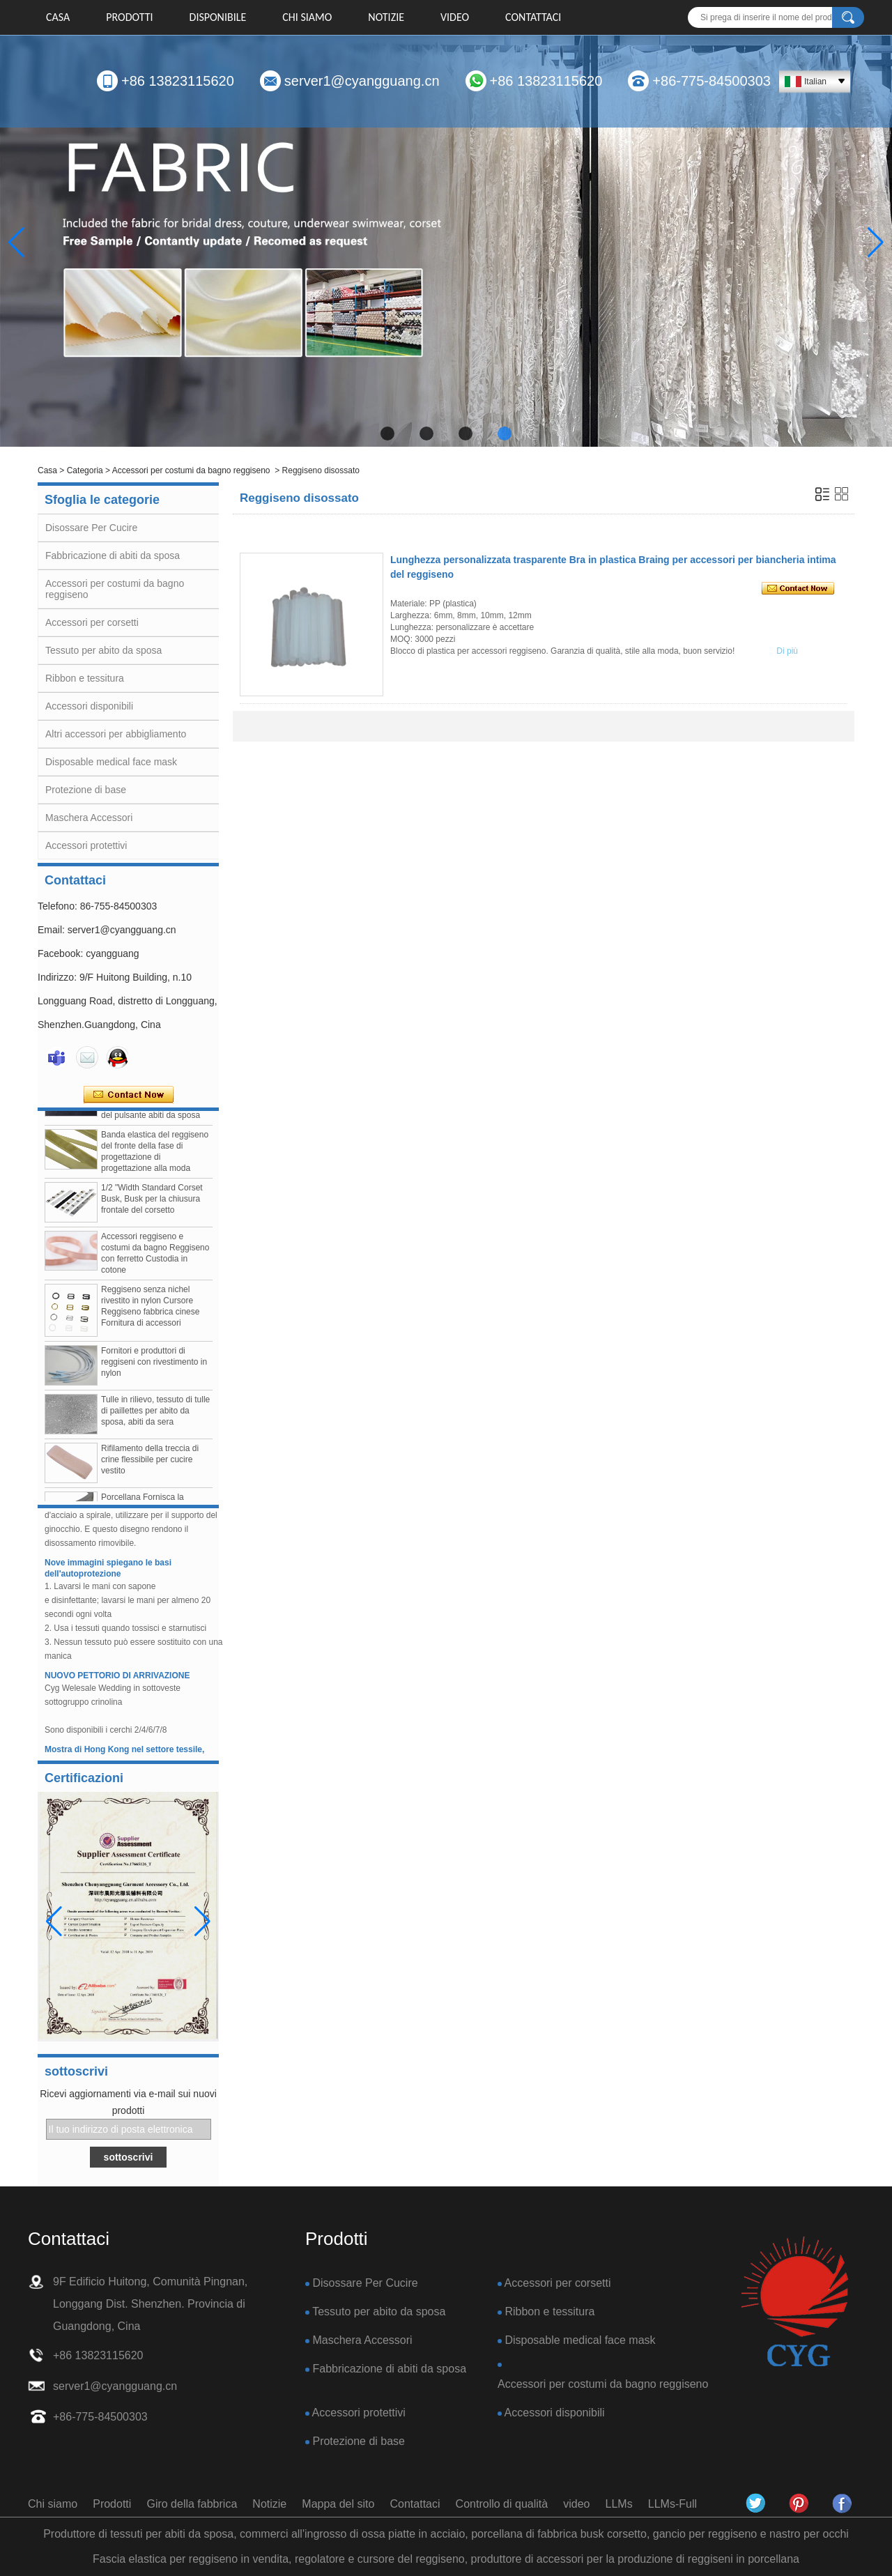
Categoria (85, 470)
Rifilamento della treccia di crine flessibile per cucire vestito (150, 1465)
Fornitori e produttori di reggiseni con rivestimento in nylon (154, 1367)
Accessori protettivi (86, 845)
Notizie (386, 17)
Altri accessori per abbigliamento (115, 733)
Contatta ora (129, 1095)
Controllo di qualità (502, 2504)
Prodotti (129, 17)
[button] (387, 433)
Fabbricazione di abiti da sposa (112, 555)
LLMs (619, 2504)
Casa (58, 17)
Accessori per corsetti (92, 622)
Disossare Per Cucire (91, 527)
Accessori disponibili (89, 706)
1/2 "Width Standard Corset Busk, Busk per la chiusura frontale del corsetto (152, 1204)
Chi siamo (307, 17)
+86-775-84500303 (711, 81)
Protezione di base (85, 789)
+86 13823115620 (177, 81)
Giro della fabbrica (191, 2504)
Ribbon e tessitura (84, 678)
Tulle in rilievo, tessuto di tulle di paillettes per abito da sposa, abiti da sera (155, 1416)
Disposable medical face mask (111, 761)
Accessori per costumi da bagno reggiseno (191, 470)
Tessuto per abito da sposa (103, 650)
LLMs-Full (672, 2504)
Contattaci (533, 17)
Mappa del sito (338, 2504)
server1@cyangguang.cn (362, 81)
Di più (787, 651)
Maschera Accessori (88, 817)
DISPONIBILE (218, 17)
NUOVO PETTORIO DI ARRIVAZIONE (117, 1680)
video (454, 17)
